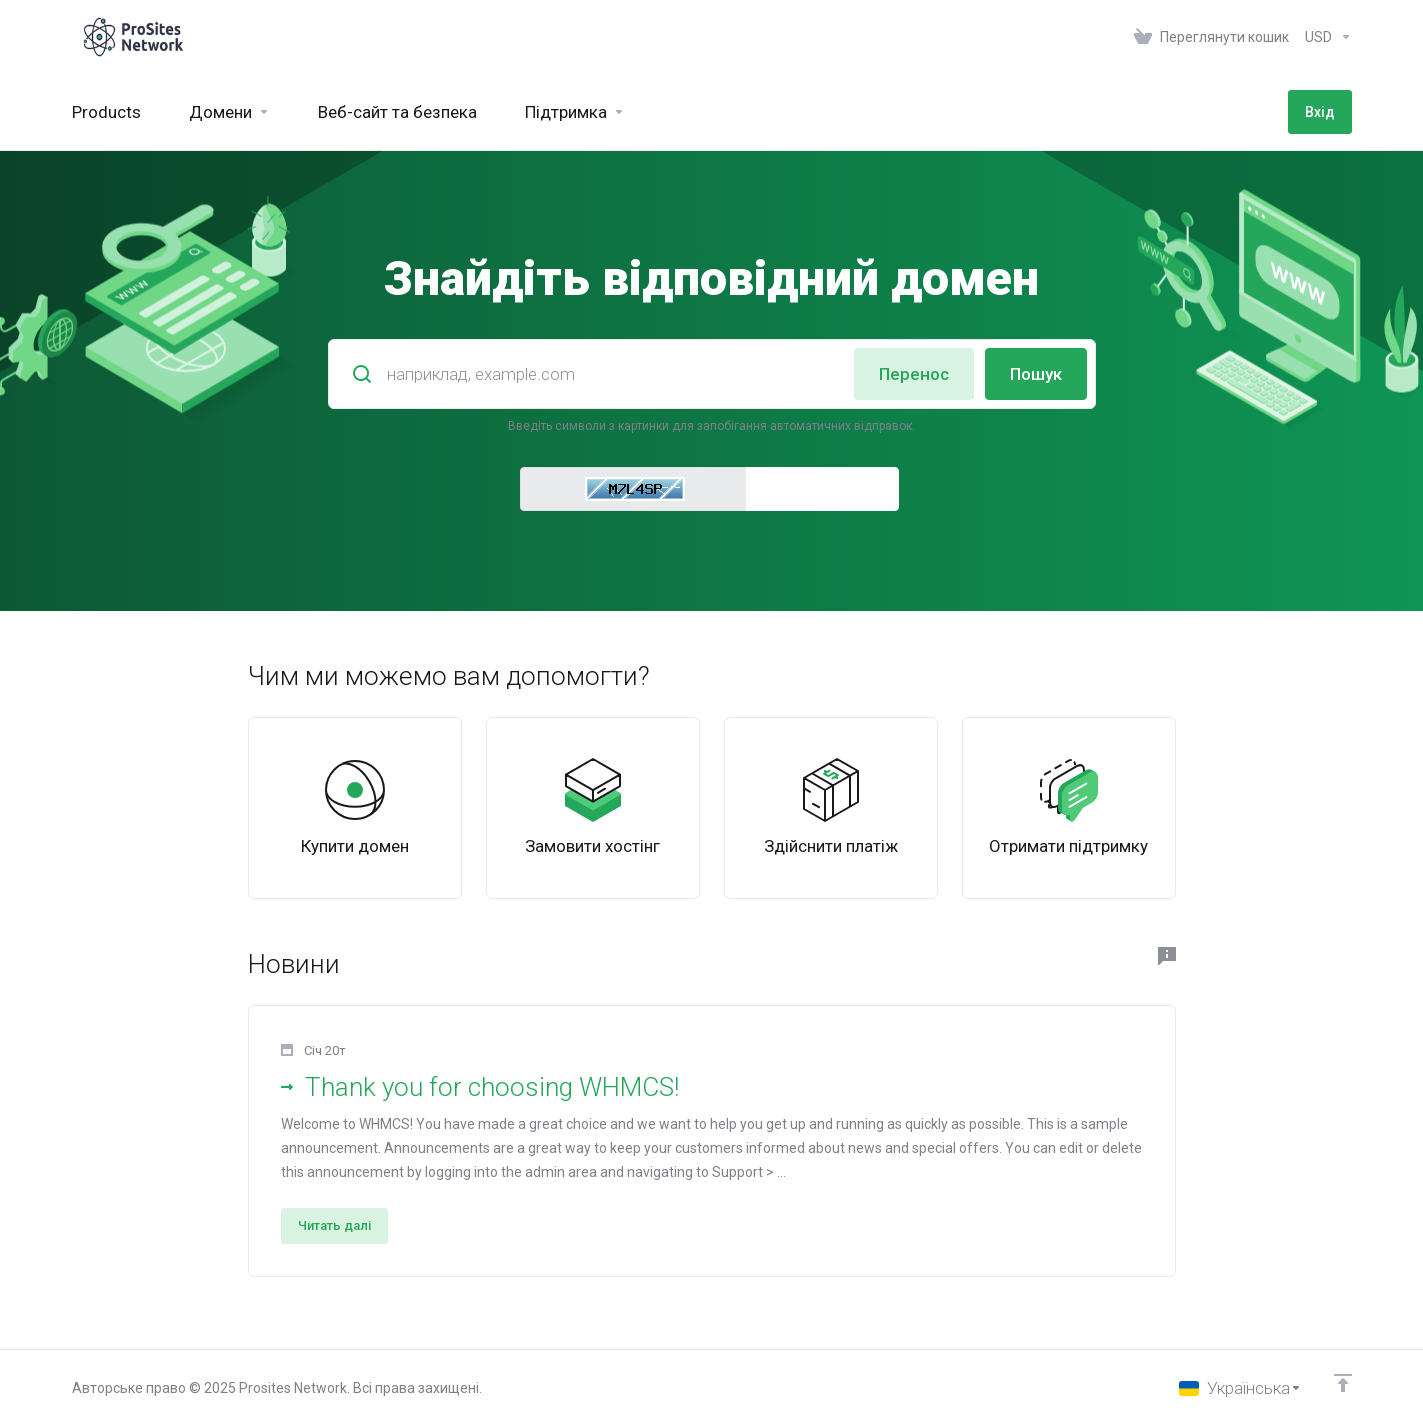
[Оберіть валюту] (1324, 37)
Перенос (914, 374)
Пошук (1036, 374)
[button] (712, 1141)
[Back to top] (1343, 1383)
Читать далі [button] (334, 1225)
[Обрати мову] (1240, 1388)
